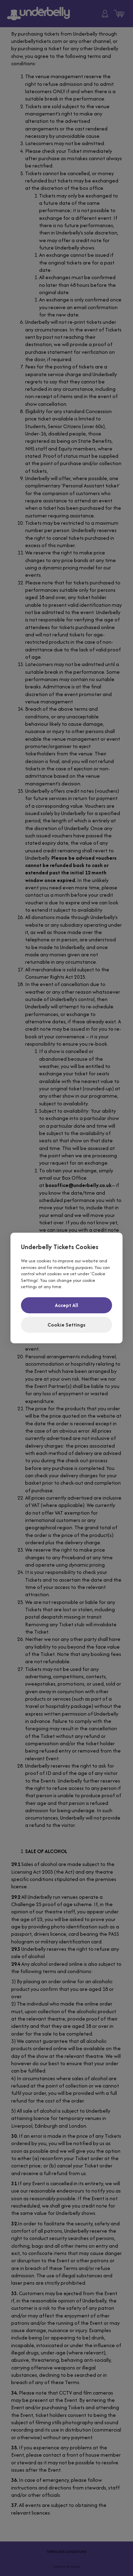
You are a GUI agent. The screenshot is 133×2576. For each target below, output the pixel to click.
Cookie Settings (66, 1324)
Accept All (66, 1305)
